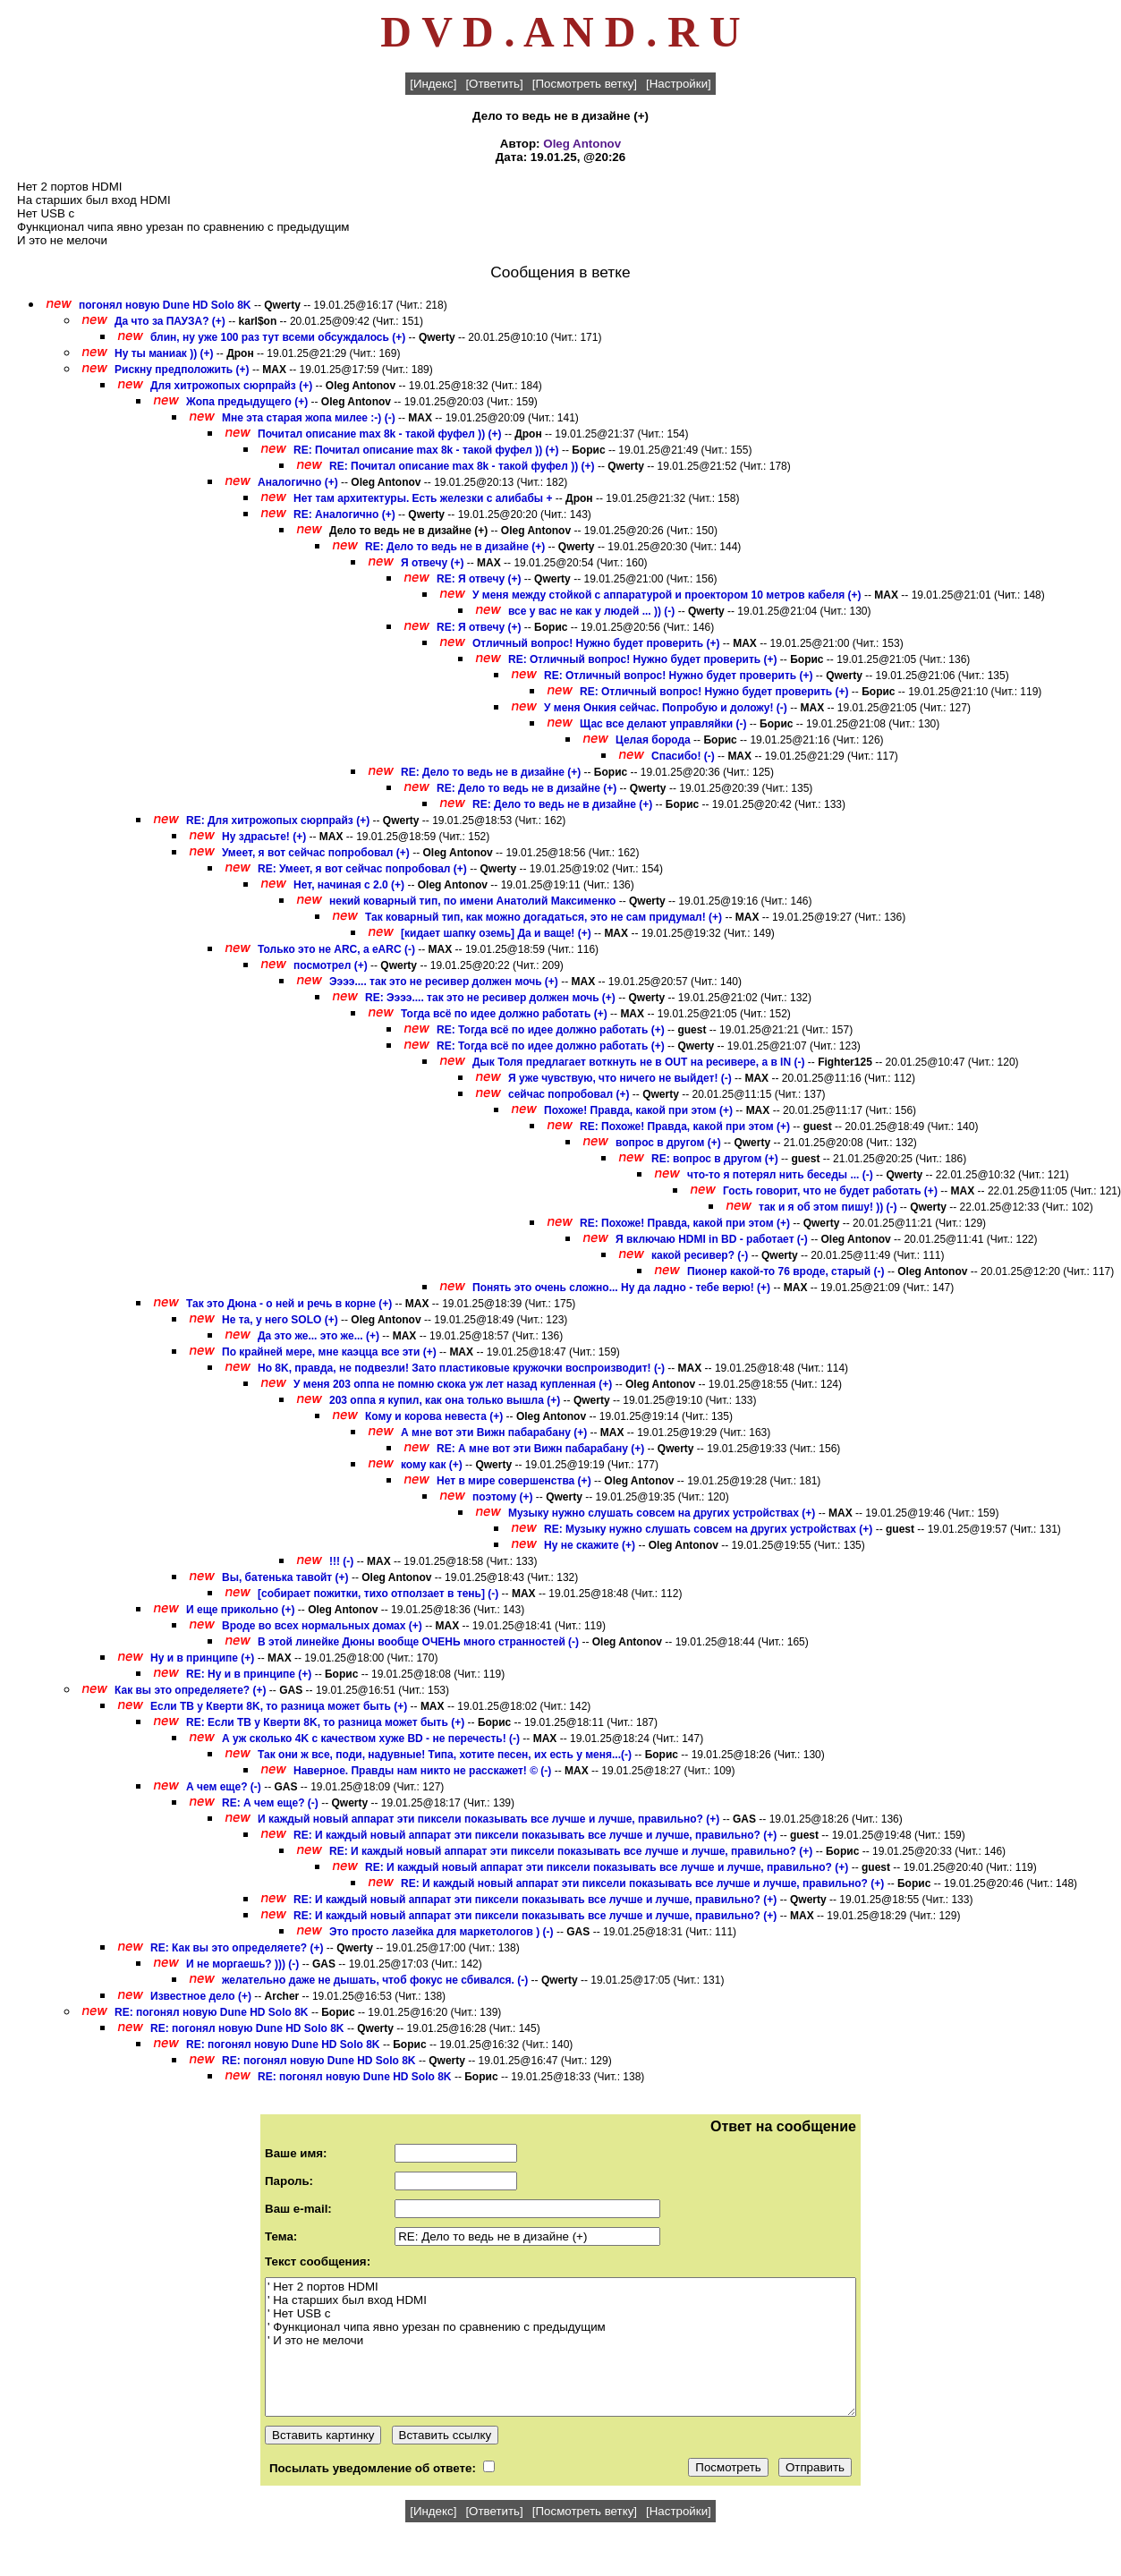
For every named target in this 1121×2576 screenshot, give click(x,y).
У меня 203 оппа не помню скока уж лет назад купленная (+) (452, 1384)
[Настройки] (678, 83)
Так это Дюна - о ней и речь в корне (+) (289, 1303)
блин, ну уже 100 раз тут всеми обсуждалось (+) (277, 337)
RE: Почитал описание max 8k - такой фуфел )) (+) (426, 450)
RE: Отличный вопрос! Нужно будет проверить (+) (642, 659)
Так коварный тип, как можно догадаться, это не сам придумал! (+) (543, 917)
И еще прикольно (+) (240, 1609)
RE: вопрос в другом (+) (714, 1158)
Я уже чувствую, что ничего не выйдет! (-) (620, 1078)
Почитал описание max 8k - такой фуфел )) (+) (380, 434)
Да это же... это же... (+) (318, 1336)
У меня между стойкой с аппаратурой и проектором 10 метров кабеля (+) (667, 595)
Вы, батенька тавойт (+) (285, 1577)
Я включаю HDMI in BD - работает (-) (712, 1239)
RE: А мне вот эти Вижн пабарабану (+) (540, 1448)
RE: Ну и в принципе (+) (248, 1674)
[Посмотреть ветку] (584, 83)
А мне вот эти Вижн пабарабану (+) (494, 1432)
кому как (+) (432, 1464)
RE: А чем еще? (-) (271, 1803)
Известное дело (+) (200, 1996)
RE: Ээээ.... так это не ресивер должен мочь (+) (490, 997)
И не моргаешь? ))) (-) (242, 1964)
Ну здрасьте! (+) (264, 836)
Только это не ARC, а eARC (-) (336, 949)
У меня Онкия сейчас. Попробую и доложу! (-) (665, 707)
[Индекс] (433, 83)
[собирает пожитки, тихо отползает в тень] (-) (378, 1593)
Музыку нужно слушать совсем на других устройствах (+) (661, 1513)
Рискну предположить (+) (182, 369)
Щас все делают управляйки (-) (663, 724)
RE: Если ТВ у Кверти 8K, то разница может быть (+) (325, 1722)
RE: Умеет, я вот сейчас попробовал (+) (362, 869)
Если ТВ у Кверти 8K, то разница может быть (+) (278, 1706)
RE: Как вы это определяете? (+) (237, 1948)
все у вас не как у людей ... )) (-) (591, 611)
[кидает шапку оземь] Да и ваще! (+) (496, 933)
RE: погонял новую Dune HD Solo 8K (212, 2012)
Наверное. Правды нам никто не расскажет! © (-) (422, 1770)
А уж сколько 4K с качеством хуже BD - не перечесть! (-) (371, 1738)
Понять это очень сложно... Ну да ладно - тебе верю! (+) (621, 1287)
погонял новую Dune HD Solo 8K (165, 305)
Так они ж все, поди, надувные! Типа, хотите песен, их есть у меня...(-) (445, 1754)
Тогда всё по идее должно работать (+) (504, 1013)
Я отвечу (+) (432, 563)
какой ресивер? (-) (699, 1255)
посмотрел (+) (330, 965)
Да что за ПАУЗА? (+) (170, 321)
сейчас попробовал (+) (568, 1094)
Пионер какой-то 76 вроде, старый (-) (786, 1271)
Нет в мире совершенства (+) (514, 1481)
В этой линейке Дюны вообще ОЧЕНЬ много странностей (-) (418, 1642)
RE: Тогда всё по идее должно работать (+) (551, 1030)
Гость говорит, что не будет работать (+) (830, 1191)
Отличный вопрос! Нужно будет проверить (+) (596, 643)
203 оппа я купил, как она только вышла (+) (444, 1400)
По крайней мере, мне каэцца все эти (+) (329, 1352)
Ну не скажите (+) (589, 1545)
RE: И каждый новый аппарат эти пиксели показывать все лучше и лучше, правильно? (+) (535, 1835)
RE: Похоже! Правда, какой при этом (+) (685, 1126)
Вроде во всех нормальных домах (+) (322, 1626)
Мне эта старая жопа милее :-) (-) (308, 418)
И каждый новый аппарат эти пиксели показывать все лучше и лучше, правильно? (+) (488, 1819)
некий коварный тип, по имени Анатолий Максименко (472, 901)
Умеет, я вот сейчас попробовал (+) (316, 852)
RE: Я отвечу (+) (479, 579)
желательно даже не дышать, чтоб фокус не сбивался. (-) (375, 1980)
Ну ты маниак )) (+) (164, 353)
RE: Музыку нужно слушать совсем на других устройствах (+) (708, 1529)
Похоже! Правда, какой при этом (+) (638, 1110)
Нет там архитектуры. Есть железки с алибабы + (422, 498)
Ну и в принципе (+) (202, 1658)
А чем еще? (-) (225, 1787)
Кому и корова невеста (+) (434, 1416)
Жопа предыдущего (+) (247, 401)
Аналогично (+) (298, 482)
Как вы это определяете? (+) (191, 1690)
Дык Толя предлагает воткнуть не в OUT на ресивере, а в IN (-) (638, 1062)
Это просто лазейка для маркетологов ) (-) (441, 1932)
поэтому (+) (502, 1497)
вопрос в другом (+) (668, 1142)
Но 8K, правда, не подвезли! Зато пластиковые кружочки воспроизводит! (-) (461, 1368)
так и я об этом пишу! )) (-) (828, 1207)
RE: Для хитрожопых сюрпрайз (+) (277, 820)
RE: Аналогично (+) (344, 514)
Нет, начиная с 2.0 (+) (348, 885)
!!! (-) (343, 1561)
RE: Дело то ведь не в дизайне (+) (455, 546)
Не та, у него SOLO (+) (280, 1320)
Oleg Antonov (582, 143)
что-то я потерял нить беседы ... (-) (780, 1175)
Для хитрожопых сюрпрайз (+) (231, 385)
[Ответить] (493, 83)
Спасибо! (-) (683, 756)
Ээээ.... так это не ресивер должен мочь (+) (443, 981)
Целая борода (653, 740)
